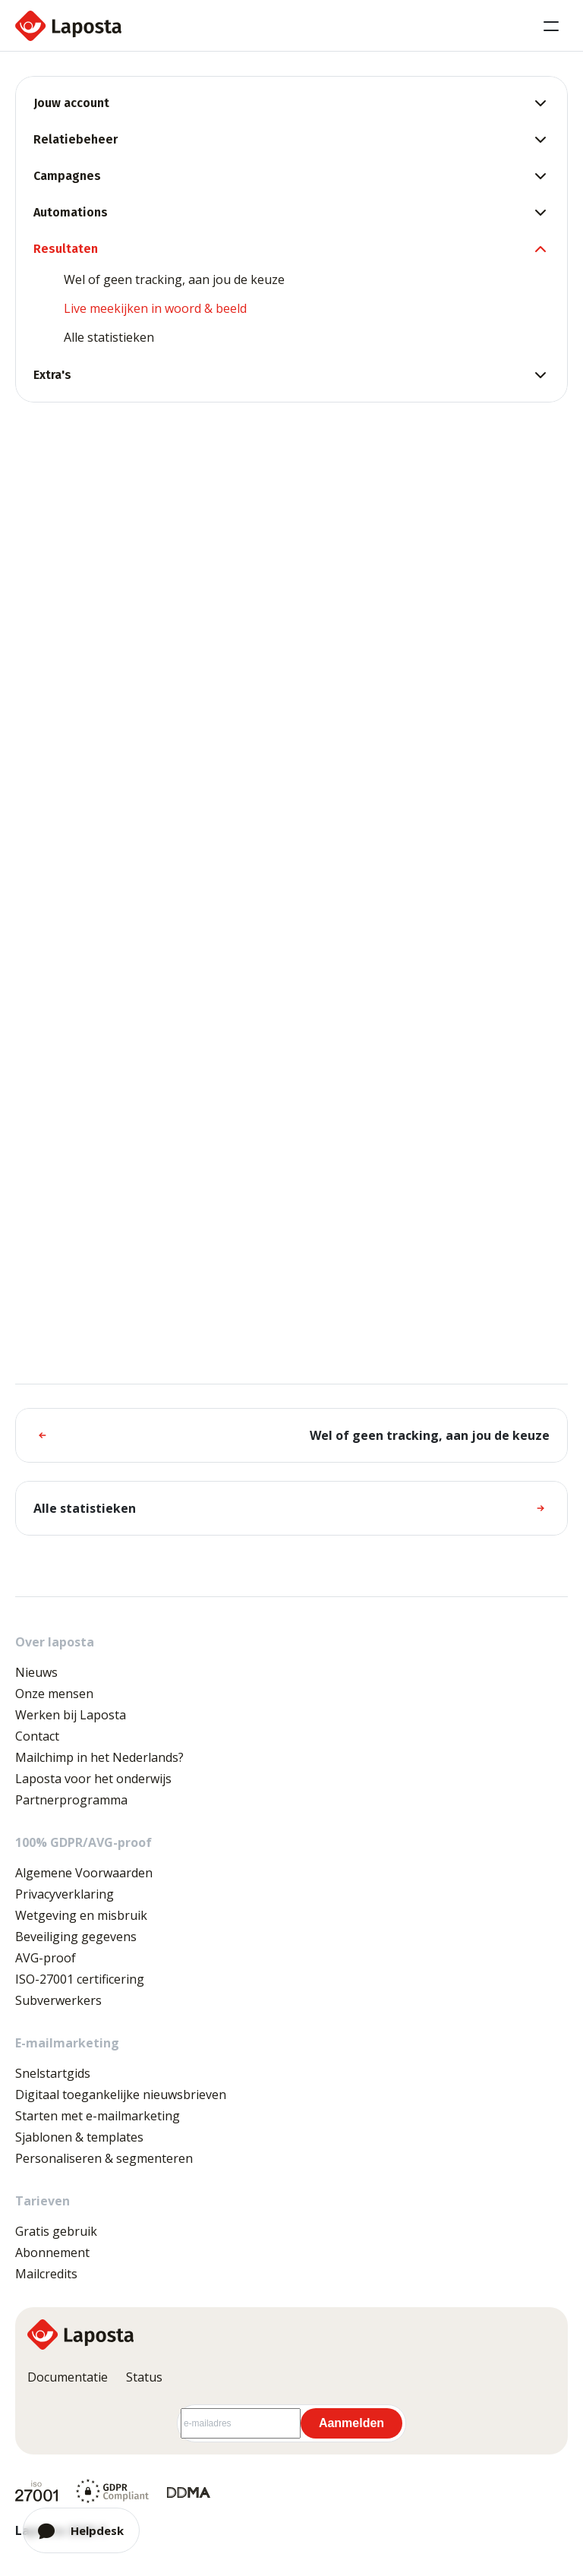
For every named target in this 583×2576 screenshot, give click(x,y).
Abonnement (52, 2252)
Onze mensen (54, 1693)
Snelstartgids (52, 2073)
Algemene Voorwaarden (84, 1872)
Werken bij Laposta (70, 1714)
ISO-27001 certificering (79, 1979)
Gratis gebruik (56, 2231)
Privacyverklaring (64, 1894)
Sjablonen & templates (79, 2137)
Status (144, 2377)
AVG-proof (45, 1957)
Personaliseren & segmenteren (104, 2158)
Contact (37, 1736)
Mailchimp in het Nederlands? (99, 1757)
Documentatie (67, 2377)
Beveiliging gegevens (76, 1936)
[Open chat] (81, 2530)
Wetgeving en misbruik (81, 1915)
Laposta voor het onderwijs (93, 1778)
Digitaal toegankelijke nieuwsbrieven (120, 2094)
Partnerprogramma (71, 1800)
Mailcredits (46, 2273)
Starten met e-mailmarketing (97, 2115)
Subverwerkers (58, 2000)
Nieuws (36, 1672)
